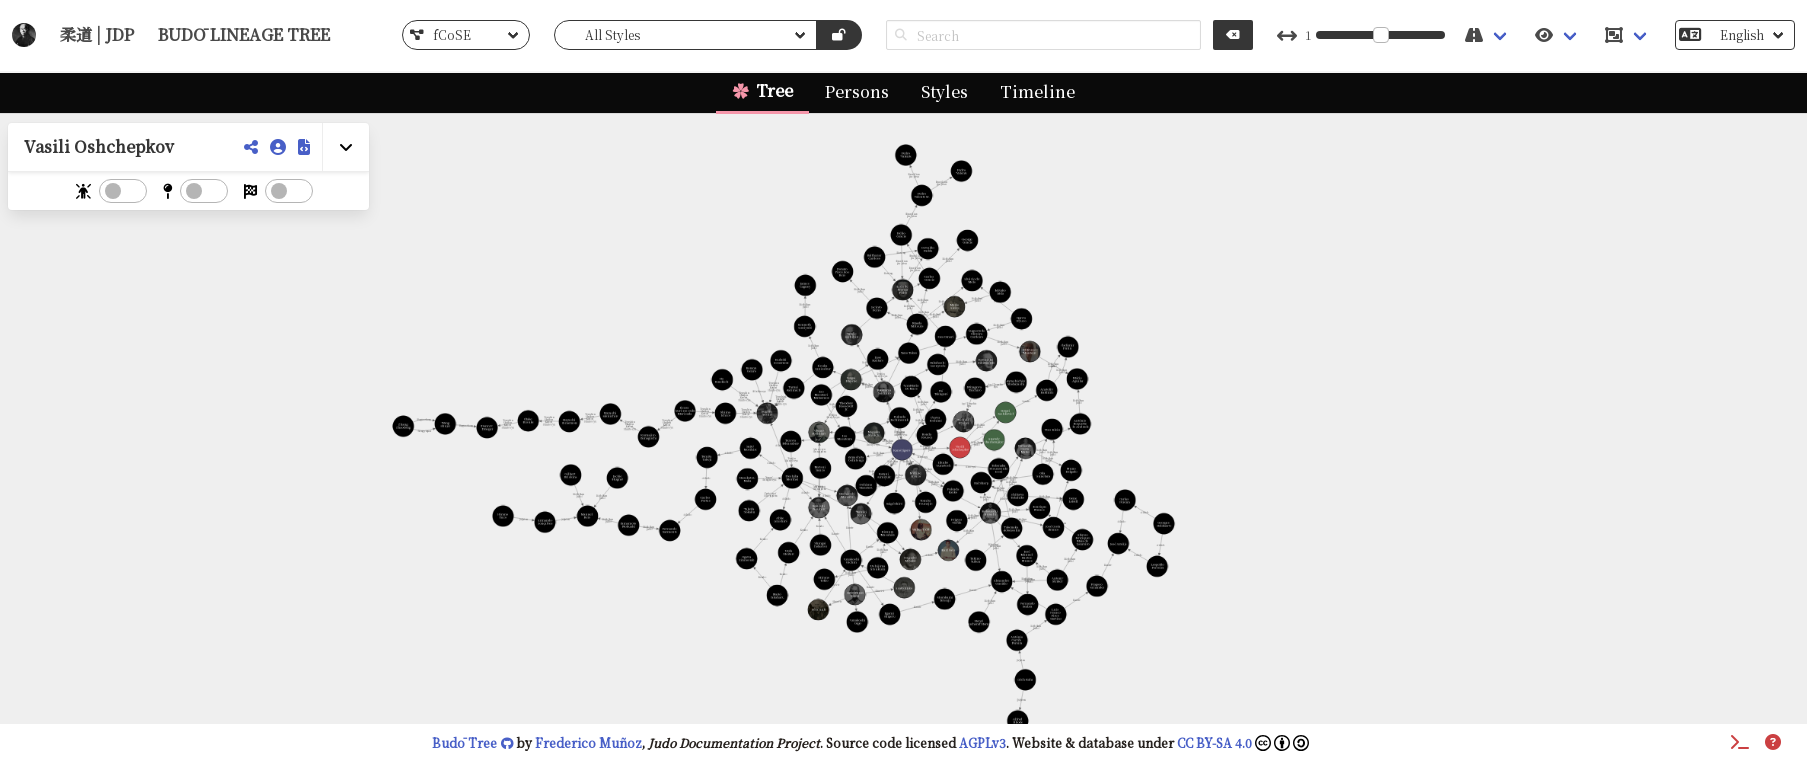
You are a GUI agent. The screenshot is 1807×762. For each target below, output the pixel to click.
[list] (466, 35)
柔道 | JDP (97, 34)
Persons (857, 91)
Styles (944, 91)
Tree (774, 90)
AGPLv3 (982, 742)
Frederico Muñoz (588, 742)
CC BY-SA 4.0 (1243, 742)
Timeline (1037, 91)
